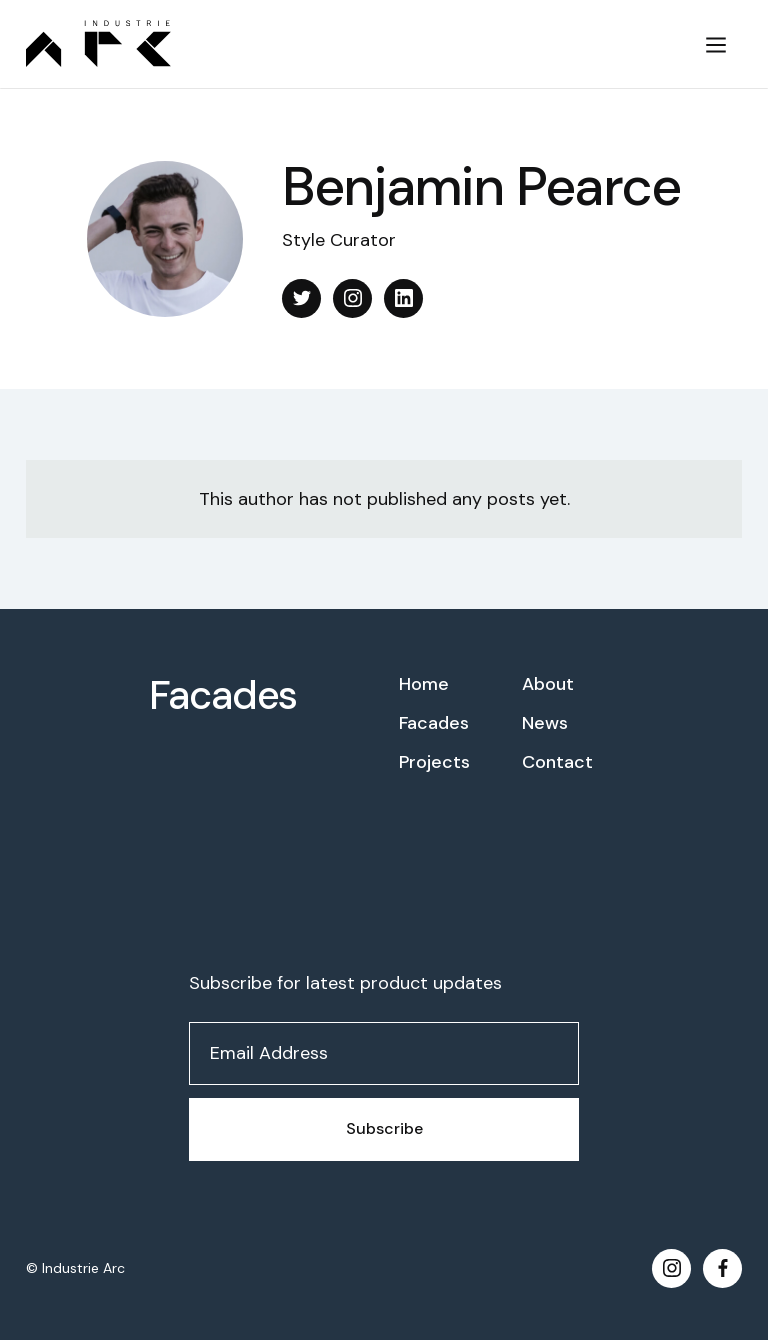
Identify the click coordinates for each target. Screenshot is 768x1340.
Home (424, 684)
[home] (350, 43)
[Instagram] (352, 298)
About (548, 684)
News (545, 723)
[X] (301, 298)
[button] (716, 44)
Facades (223, 695)
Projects (434, 762)
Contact (557, 762)
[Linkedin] (403, 298)
